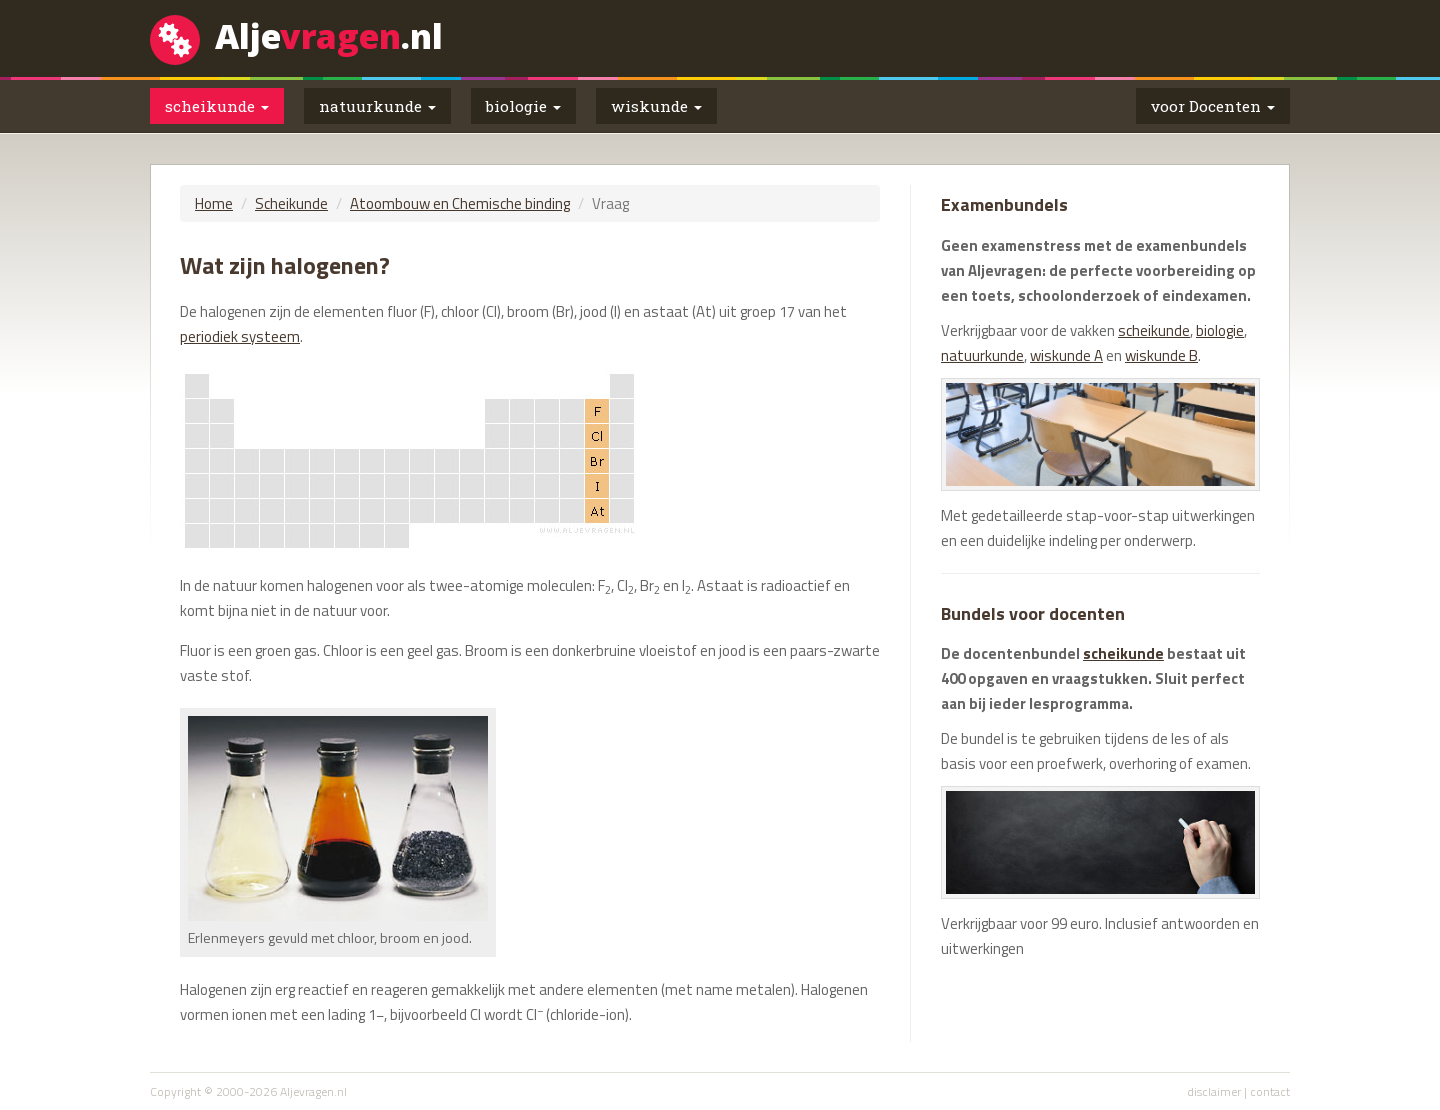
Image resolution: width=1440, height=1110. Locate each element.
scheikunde (1154, 330)
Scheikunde (291, 203)
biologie (1220, 330)
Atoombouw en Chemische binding (460, 203)
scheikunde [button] (217, 106)
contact (1270, 1091)
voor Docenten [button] (1213, 106)
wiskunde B (1161, 355)
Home (214, 203)
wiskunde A (1066, 355)
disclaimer (1214, 1091)
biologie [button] (523, 106)
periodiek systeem (240, 336)
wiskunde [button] (656, 106)
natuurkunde (982, 355)
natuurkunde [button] (377, 106)
